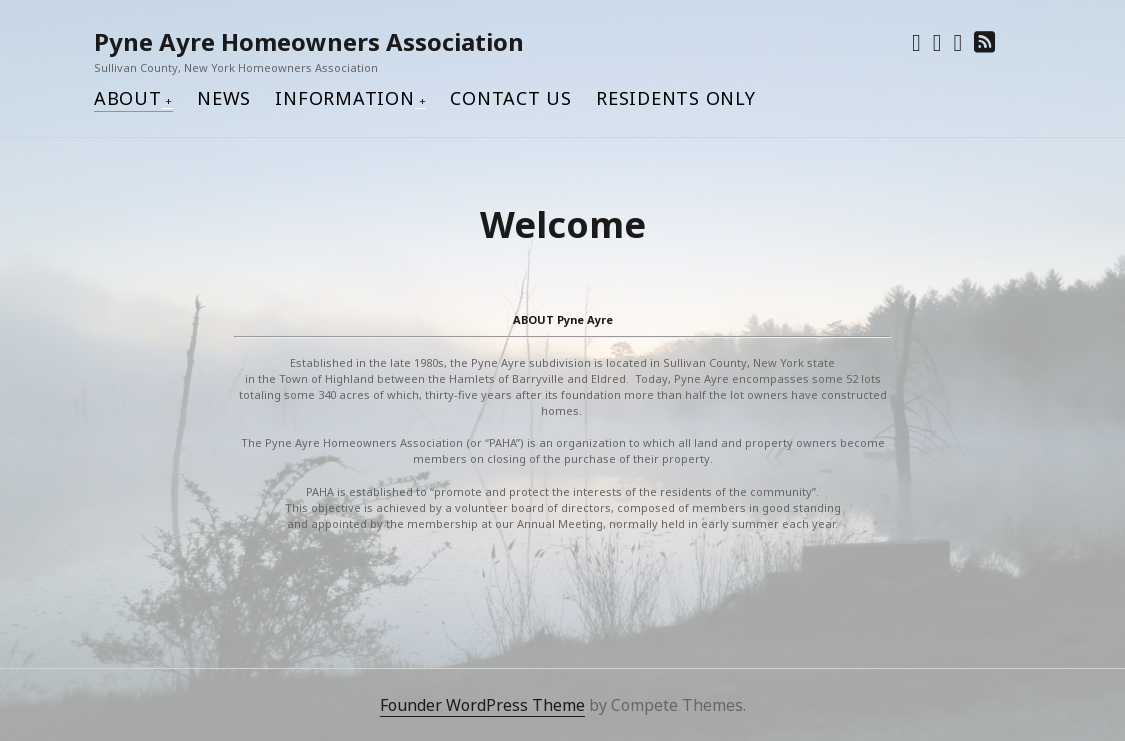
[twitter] (916, 41)
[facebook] (937, 41)
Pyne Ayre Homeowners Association (309, 41)
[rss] (984, 41)
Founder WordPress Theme (482, 705)
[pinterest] (957, 41)
